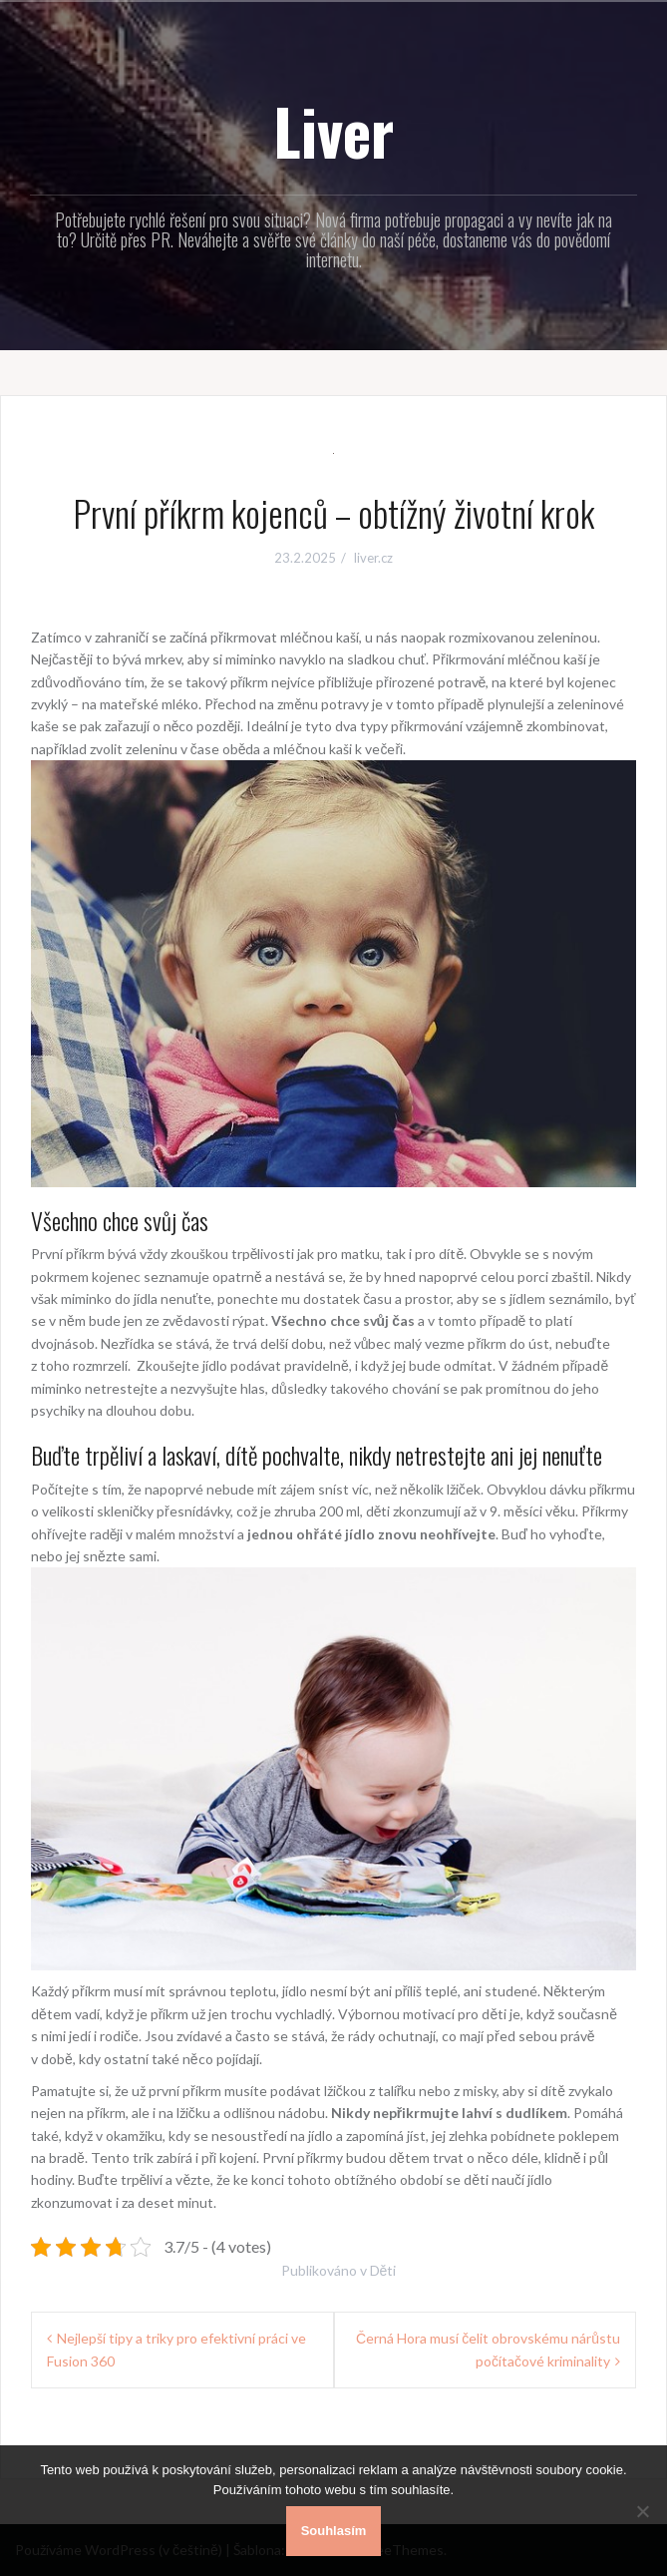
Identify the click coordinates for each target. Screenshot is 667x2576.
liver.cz (373, 558)
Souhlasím (334, 2530)
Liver (333, 131)
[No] (642, 2511)
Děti (383, 2270)
